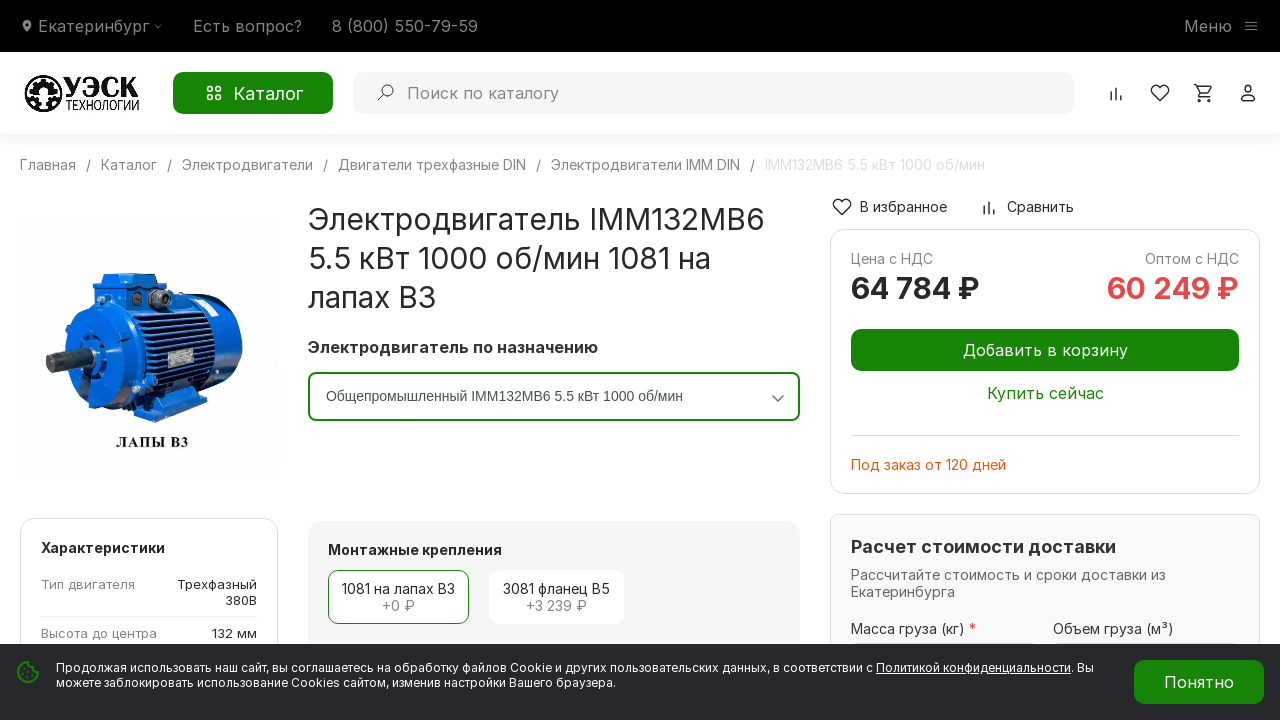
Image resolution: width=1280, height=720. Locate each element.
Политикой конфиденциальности (973, 667)
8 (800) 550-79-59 (405, 26)
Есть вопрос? (247, 26)
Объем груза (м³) (1113, 628)
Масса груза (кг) (913, 628)
